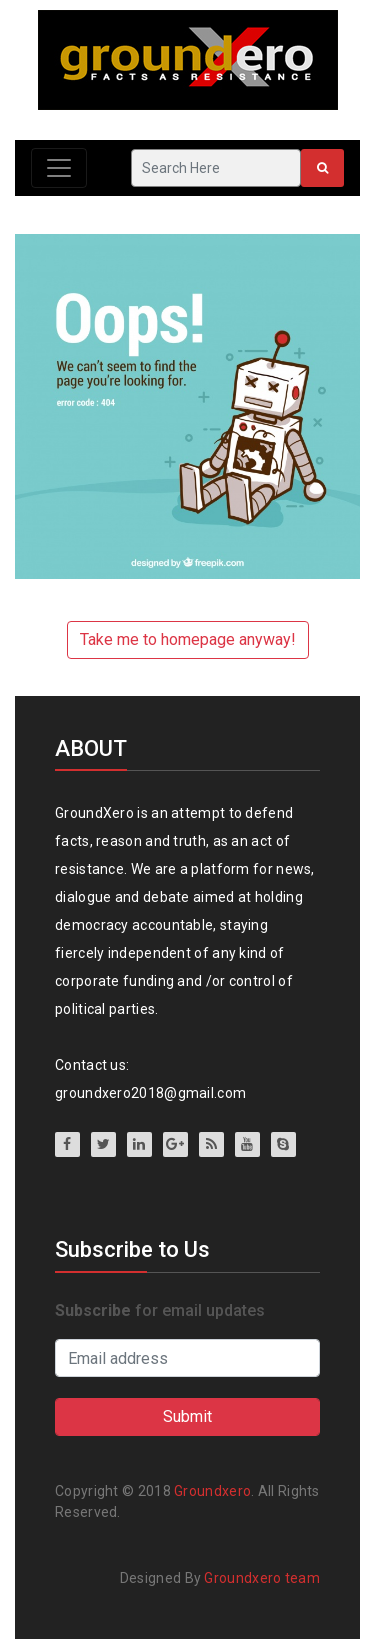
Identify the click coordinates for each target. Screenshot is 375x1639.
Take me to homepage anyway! (188, 639)
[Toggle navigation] (59, 168)
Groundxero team (262, 1578)
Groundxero (212, 1491)
